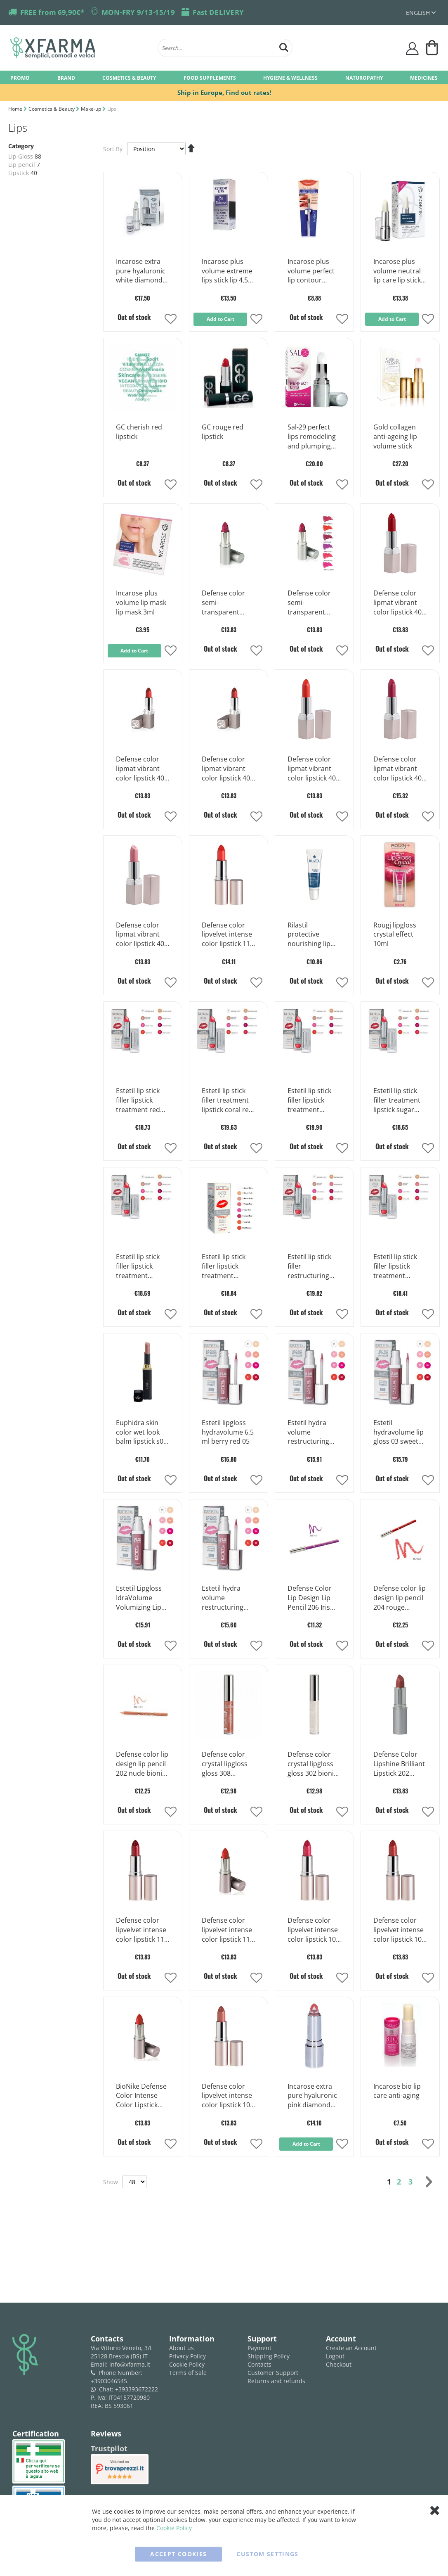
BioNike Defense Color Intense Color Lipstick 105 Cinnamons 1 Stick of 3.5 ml (141, 2096)
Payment (259, 2348)
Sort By (113, 149)
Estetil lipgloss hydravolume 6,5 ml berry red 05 (228, 1432)
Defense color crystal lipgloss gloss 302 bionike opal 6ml (314, 1764)
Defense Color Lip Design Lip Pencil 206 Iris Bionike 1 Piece (311, 1598)
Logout (335, 2356)
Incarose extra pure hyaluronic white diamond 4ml (140, 271)
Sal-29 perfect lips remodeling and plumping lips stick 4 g (312, 436)
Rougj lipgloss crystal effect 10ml (394, 934)
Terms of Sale (188, 2373)
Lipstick (18, 173)
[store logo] (79, 48)
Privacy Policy (187, 2356)
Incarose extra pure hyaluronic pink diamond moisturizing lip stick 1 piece (312, 2096)
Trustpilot (109, 2448)
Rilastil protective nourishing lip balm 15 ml (309, 934)
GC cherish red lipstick (139, 431)
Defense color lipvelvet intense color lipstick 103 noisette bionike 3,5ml (228, 2096)
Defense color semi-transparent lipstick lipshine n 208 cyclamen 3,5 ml (228, 602)
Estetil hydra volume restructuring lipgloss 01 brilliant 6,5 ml (224, 1598)
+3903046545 (109, 2381)
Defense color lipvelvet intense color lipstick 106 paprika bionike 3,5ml (399, 1930)
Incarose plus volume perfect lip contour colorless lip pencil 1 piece (311, 271)
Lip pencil (21, 164)
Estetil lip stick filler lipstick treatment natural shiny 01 (398, 1266)
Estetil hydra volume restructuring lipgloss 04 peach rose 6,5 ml (314, 1432)
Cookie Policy (187, 2364)
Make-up (91, 108)
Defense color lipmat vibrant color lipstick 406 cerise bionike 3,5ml (399, 602)
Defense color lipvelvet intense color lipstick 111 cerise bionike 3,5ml (142, 1930)
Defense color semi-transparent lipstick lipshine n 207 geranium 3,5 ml (314, 602)
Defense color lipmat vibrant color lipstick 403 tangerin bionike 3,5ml (314, 768)
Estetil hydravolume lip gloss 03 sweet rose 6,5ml (398, 1432)
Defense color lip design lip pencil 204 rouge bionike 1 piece (399, 1598)
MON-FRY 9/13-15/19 (138, 12)
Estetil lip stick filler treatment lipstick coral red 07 (227, 1100)
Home (16, 108)
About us (181, 2348)
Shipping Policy (269, 2356)
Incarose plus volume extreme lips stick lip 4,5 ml (227, 271)
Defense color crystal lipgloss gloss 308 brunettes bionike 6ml (225, 1764)
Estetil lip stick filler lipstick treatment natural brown (224, 1266)
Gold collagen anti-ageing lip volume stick (395, 436)
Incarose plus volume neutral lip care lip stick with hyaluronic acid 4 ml (397, 271)
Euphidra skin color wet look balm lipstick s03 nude (141, 1432)
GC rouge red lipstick (222, 431)
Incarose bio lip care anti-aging (397, 2091)
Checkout (338, 2364)
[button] (170, 320)
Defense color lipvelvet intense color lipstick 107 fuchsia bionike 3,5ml (314, 1930)
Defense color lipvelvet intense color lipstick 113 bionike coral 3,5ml (228, 934)
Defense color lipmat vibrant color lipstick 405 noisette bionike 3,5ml (142, 768)
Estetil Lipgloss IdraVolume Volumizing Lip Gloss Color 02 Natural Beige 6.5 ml (142, 1598)
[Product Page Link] (143, 244)
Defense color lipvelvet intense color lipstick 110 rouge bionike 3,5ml (228, 1930)
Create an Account (351, 2348)
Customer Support (273, 2373)
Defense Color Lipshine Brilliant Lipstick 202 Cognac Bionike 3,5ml (399, 1764)
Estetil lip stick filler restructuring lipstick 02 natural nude (309, 1266)
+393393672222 (136, 2389)
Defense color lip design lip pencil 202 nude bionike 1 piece (142, 1764)
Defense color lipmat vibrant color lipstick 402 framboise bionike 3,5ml (399, 768)
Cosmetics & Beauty (52, 108)
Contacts (259, 2364)
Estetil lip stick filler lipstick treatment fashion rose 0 (310, 1100)
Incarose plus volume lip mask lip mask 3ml (141, 602)
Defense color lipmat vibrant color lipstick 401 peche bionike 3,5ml (142, 934)
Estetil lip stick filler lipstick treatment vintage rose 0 (138, 1266)
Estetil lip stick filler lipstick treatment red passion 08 (138, 1100)
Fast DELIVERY (218, 12)
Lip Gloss (20, 156)
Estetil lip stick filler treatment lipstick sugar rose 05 (396, 1100)
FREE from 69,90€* (52, 12)
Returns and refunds (276, 2381)
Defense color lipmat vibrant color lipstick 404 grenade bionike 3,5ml (228, 768)
